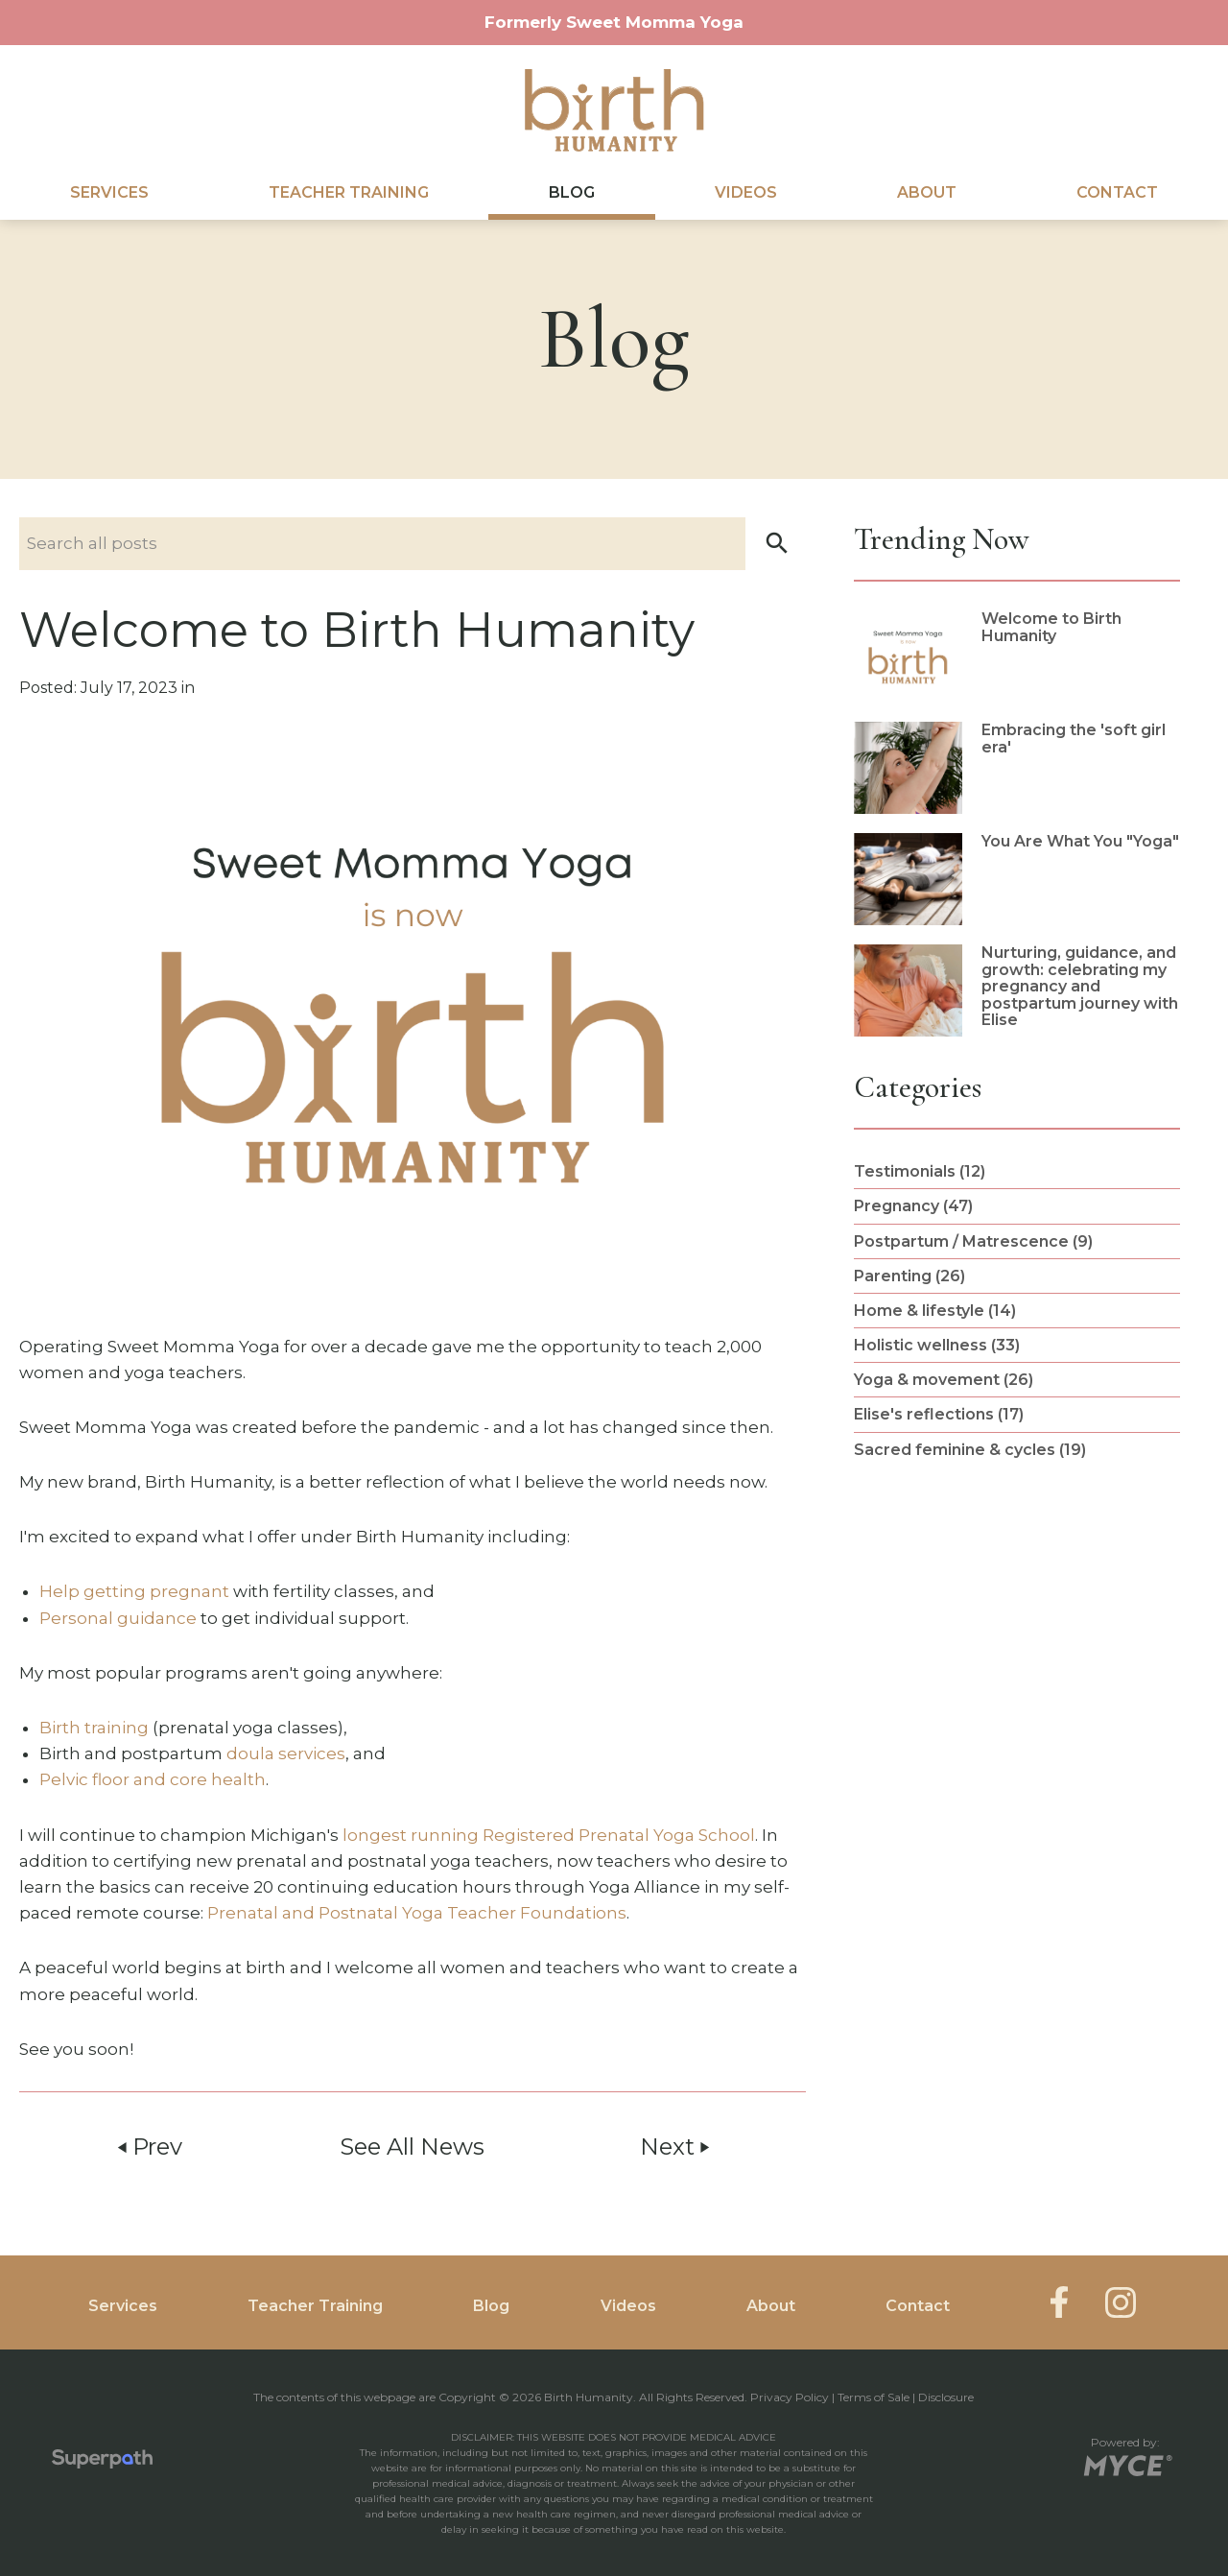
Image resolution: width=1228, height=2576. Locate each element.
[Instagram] (1120, 2302)
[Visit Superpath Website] (102, 2462)
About (926, 192)
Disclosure (946, 2397)
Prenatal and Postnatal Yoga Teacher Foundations (416, 1912)
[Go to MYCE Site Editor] (1125, 2462)
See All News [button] (412, 2146)
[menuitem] (109, 193)
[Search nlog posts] (412, 543)
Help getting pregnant (134, 1591)
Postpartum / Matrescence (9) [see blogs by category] (973, 1241)
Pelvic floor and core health (152, 1779)
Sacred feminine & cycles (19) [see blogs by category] (970, 1450)
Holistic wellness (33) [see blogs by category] (937, 1345)
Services (109, 192)
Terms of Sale (873, 2397)
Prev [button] (148, 2146)
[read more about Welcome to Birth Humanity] (1017, 656)
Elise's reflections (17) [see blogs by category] (939, 1414)
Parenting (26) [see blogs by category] (909, 1276)
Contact (1117, 192)
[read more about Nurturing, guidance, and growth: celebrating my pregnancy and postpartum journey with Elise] (1017, 990)
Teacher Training (349, 192)
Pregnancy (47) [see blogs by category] (913, 1206)
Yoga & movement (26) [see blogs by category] (943, 1380)
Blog (572, 192)
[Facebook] (1059, 2301)
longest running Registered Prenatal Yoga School (548, 1835)
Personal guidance (118, 1618)
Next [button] (676, 2146)
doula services (285, 1753)
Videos (746, 192)
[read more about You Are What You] (1017, 879)
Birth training (94, 1727)
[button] (777, 543)
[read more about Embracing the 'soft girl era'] (1017, 768)
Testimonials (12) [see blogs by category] (919, 1171)
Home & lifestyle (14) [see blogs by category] (935, 1310)
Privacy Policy (789, 2397)
